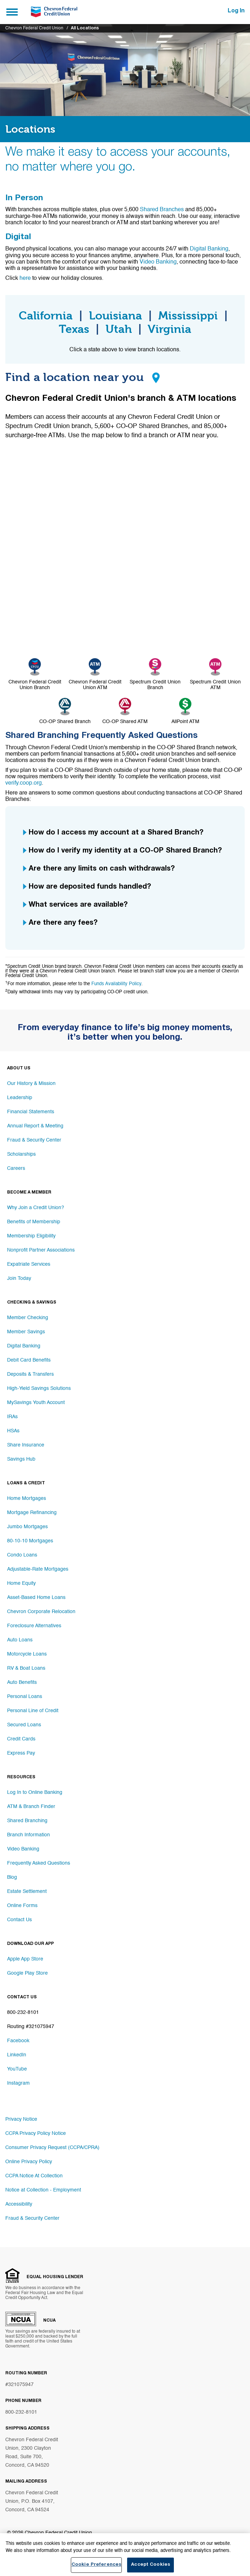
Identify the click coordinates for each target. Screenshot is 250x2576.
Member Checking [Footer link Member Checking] (27, 1317)
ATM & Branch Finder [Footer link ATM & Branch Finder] (31, 1806)
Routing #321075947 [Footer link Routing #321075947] (30, 2026)
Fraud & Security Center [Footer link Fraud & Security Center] (34, 1140)
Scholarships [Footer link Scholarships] (21, 1154)
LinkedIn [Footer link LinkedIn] (16, 2054)
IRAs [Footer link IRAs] (12, 1416)
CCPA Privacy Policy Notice (35, 2133)
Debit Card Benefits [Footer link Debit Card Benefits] (29, 1360)
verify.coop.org (23, 783)
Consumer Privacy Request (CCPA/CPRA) (52, 2147)
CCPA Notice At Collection (34, 2175)
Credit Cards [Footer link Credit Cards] (21, 1739)
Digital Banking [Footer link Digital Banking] (23, 1346)
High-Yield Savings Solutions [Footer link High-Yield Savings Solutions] (39, 1388)
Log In (236, 11)
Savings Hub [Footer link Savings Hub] (21, 1459)
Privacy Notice (21, 2119)
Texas (74, 329)
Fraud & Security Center (32, 2218)
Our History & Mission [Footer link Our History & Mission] (31, 1083)
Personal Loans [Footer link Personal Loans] (24, 1696)
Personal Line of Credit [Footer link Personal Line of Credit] (32, 1710)
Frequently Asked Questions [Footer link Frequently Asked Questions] (38, 1863)
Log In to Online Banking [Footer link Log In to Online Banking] (34, 1792)
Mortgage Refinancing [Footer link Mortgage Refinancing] (32, 1512)
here (25, 278)
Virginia (169, 329)
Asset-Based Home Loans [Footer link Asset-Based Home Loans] (36, 1597)
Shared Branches (162, 210)
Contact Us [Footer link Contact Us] (19, 1919)
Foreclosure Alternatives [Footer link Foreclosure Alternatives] (34, 1625)
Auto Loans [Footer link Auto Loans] (20, 1640)
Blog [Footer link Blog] (12, 1877)
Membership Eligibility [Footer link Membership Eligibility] (31, 1236)
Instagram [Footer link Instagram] (18, 2083)
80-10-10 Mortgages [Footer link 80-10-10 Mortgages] (30, 1540)
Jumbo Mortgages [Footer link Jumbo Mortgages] (27, 1526)
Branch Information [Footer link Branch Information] (28, 1834)
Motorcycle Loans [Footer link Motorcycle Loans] (27, 1654)
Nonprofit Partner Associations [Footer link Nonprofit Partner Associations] (41, 1250)
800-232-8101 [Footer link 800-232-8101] (23, 2012)
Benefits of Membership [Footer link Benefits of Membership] (33, 1221)
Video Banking (158, 262)
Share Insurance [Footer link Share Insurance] (25, 1445)
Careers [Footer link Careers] (16, 1168)
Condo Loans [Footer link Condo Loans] (22, 1555)
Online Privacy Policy (28, 2161)
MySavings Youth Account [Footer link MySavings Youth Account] (36, 1402)
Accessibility (18, 2204)
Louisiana (115, 315)
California (46, 315)
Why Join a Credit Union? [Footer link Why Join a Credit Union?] (35, 1207)
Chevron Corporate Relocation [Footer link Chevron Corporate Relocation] (41, 1611)
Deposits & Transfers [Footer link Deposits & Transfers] (30, 1374)
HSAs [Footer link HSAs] (13, 1430)
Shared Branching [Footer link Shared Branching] (27, 1820)
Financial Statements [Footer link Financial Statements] (30, 1111)
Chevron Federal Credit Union (34, 28)
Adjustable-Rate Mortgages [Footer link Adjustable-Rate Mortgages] (37, 1569)
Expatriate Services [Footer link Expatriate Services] (28, 1264)
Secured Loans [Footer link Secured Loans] (24, 1724)
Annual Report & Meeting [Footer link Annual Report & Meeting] (35, 1126)
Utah (119, 329)
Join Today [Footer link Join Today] (19, 1278)
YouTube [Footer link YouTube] (17, 2069)
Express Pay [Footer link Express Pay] (21, 1753)
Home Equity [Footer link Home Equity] (21, 1583)
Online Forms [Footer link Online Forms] (22, 1905)
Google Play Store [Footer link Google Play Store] (27, 1973)
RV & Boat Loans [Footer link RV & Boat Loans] (26, 1668)
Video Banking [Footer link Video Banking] (23, 1849)
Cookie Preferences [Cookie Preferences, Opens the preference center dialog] (96, 2566)
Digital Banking (209, 249)
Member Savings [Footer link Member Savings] (26, 1331)
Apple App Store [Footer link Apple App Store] (25, 1959)
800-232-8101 (21, 2412)
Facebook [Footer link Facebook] (18, 2040)
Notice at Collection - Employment (43, 2190)
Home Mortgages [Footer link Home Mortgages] (26, 1498)
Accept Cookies (150, 2566)
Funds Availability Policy (116, 984)
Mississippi (188, 315)
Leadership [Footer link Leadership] (19, 1097)
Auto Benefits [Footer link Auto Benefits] (22, 1682)
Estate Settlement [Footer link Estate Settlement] (27, 1891)
